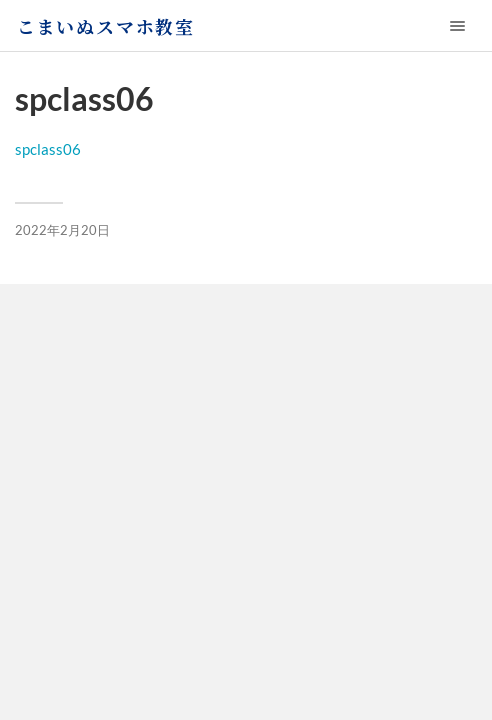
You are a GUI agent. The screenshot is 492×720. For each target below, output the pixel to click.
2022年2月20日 (62, 230)
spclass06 (48, 149)
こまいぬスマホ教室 (106, 26)
